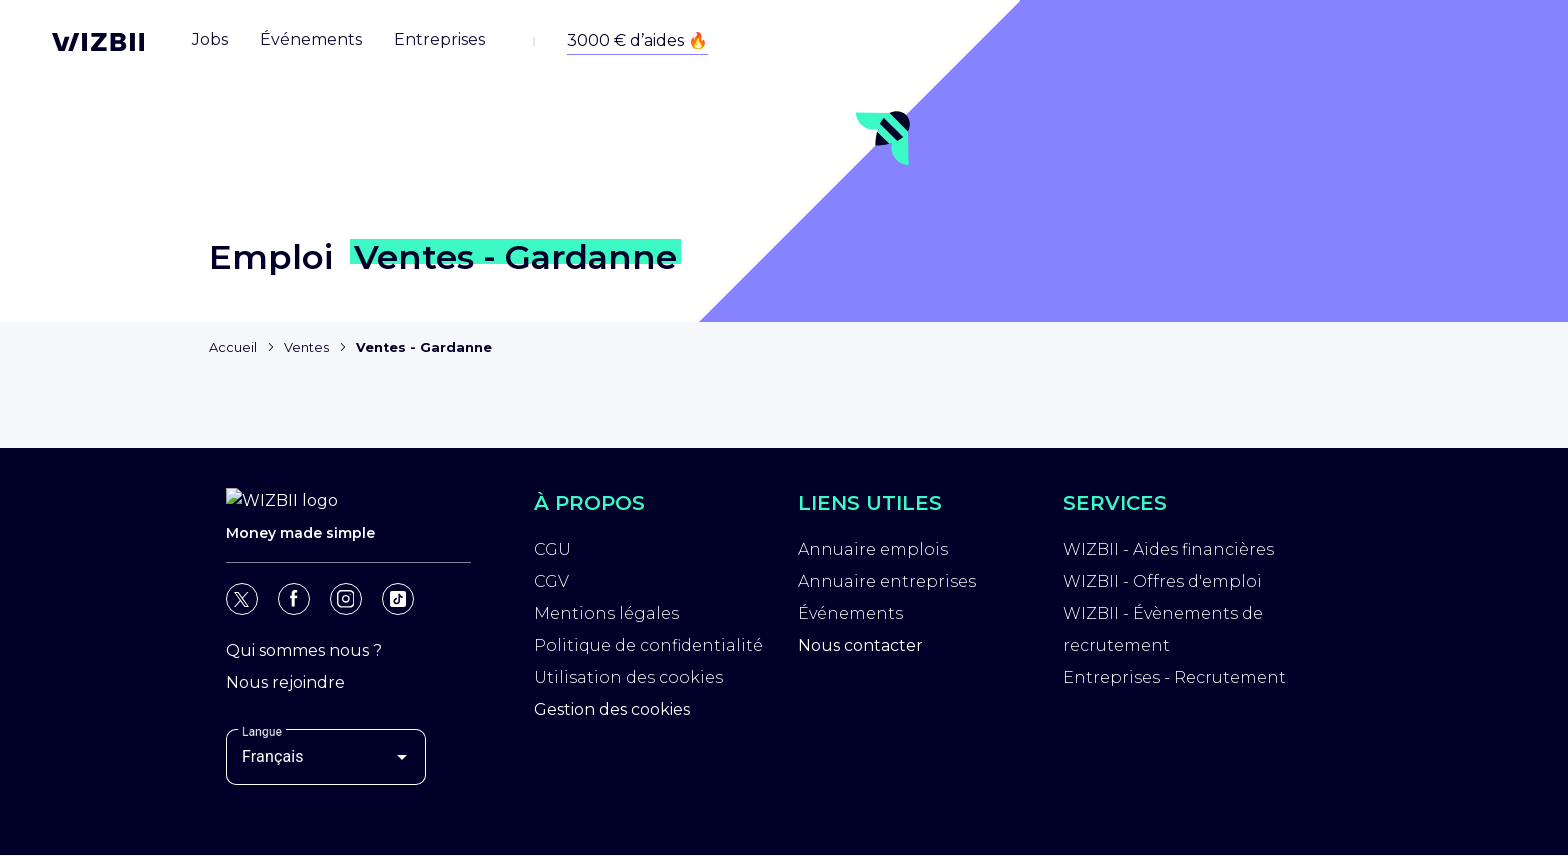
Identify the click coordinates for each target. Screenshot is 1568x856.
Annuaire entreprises (887, 584)
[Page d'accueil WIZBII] (98, 42)
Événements (850, 616)
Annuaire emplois (873, 552)
